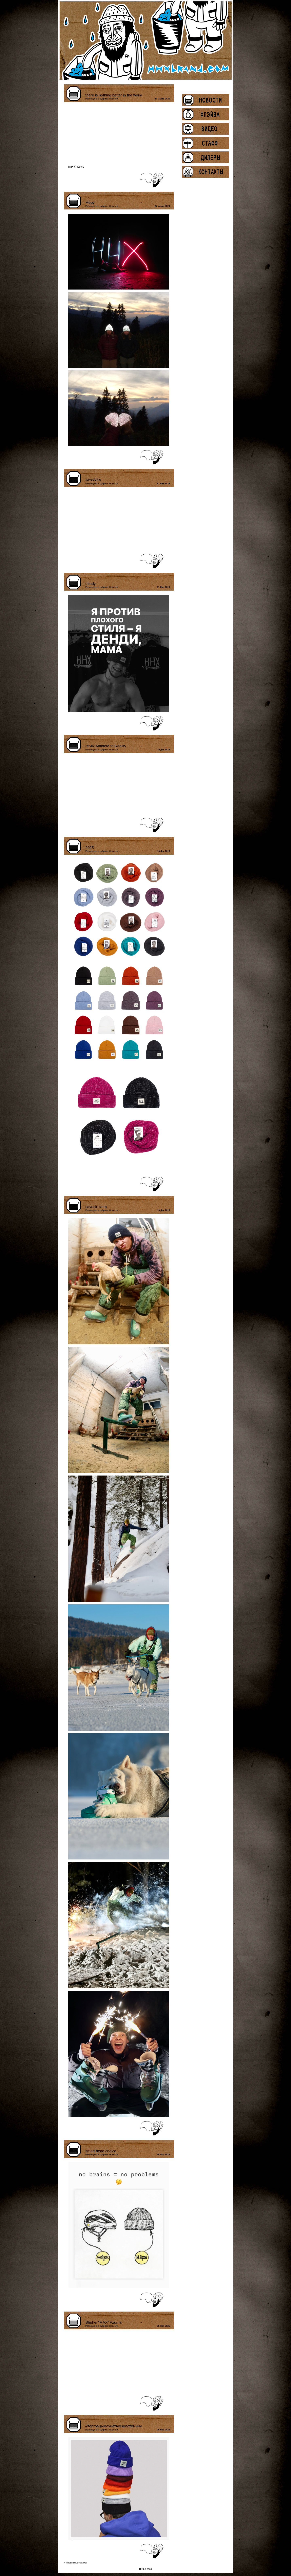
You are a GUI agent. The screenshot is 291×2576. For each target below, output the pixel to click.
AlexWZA (93, 480)
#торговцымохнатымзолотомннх (113, 2426)
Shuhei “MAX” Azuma (103, 2322)
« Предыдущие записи (76, 2562)
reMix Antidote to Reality (105, 746)
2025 (89, 848)
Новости (113, 98)
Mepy (90, 202)
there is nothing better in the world (113, 95)
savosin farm (96, 1207)
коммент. (145, 176)
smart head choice (100, 2151)
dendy (90, 583)
